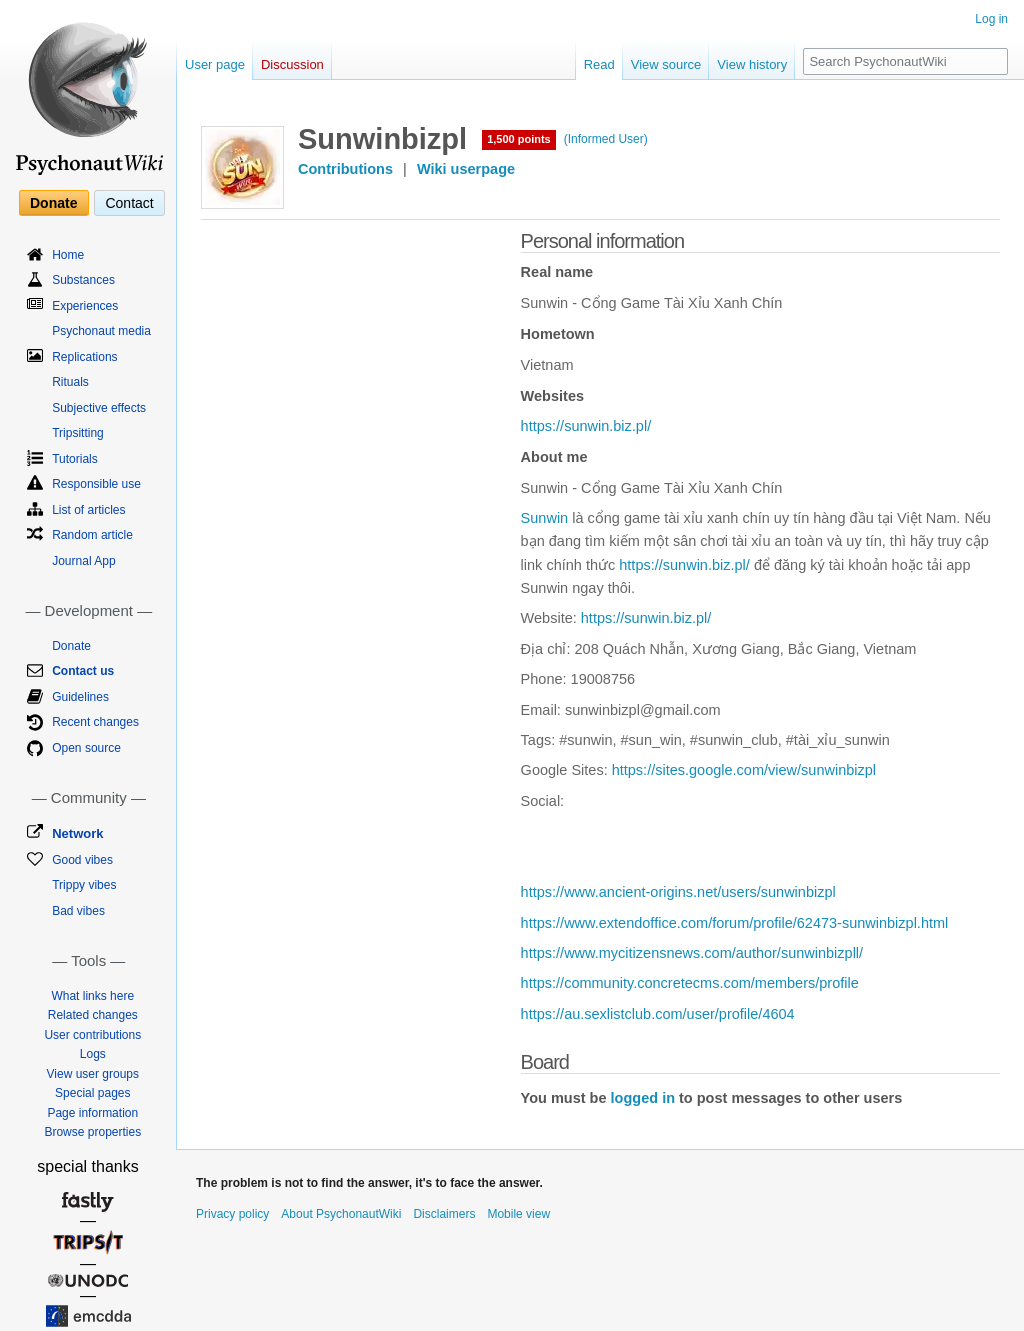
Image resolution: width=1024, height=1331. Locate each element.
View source (666, 64)
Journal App (83, 561)
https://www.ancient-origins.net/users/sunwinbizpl (678, 892)
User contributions (92, 1035)
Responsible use (96, 484)
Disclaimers (444, 1214)
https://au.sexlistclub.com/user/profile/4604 (658, 1014)
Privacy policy (232, 1214)
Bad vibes (78, 911)
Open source (86, 748)
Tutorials (75, 459)
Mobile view (518, 1214)
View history (752, 64)
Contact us (83, 671)
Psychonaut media (101, 331)
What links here (92, 996)
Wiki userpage (466, 169)
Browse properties (92, 1132)
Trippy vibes (84, 885)
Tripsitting (78, 433)
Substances (83, 280)
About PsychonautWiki (341, 1214)
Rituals (70, 382)
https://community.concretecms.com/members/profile (690, 983)
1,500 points (519, 139)
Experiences (85, 306)
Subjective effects (99, 408)
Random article (92, 535)
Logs (93, 1054)
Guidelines (80, 697)
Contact (129, 203)
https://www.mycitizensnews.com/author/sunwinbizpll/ (692, 953)
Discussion (292, 64)
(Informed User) (606, 139)
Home (68, 255)
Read (599, 64)
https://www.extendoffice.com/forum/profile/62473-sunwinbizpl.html (735, 923)
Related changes (93, 1015)
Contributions (345, 169)
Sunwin (545, 518)
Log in (991, 19)
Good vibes (82, 860)
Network (77, 833)
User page (215, 64)
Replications (84, 357)
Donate (53, 203)
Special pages (92, 1093)
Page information (92, 1113)
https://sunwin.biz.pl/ (586, 426)
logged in (643, 1098)
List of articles (88, 510)
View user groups (93, 1074)
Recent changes (95, 722)
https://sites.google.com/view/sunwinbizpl (744, 770)
